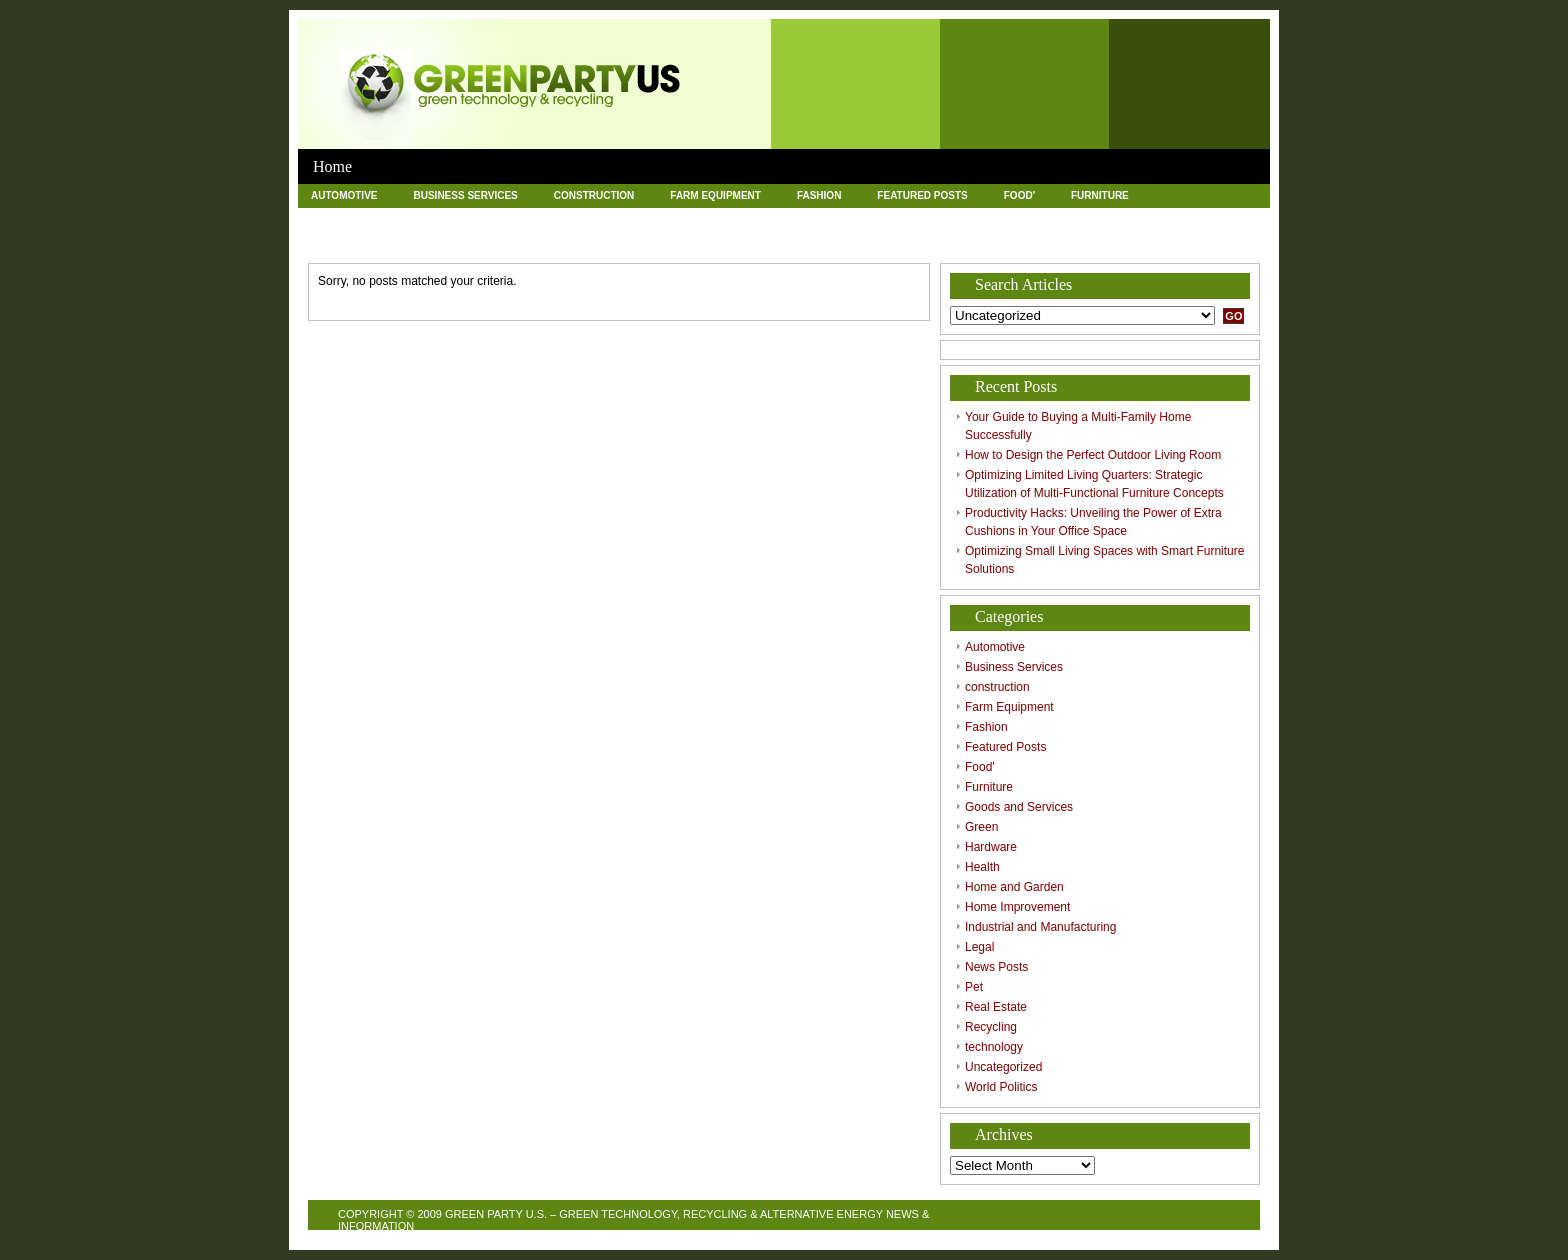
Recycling (602, 241)
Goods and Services (368, 218)
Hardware (562, 218)
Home (332, 166)
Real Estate (503, 241)
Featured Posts (922, 195)
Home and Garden (754, 218)
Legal (1212, 218)
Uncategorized (817, 241)
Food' (1019, 195)
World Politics (940, 241)
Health (648, 218)
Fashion (819, 195)
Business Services (465, 195)
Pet (423, 241)
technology (703, 241)
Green (479, 218)
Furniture (1100, 195)
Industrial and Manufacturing (1071, 218)
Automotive (344, 195)
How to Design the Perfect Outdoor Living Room (1093, 455)
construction (594, 195)
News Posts (344, 241)
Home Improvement (893, 218)
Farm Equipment (715, 195)
